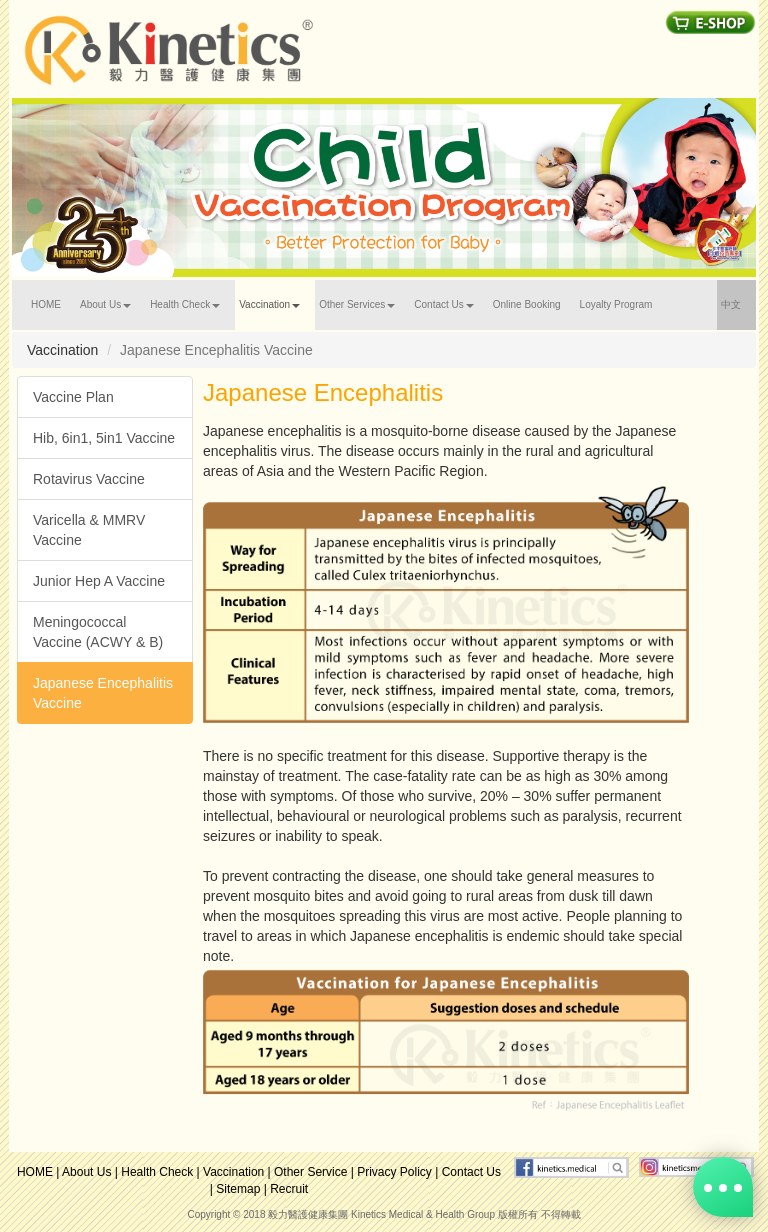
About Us (86, 1172)
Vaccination (233, 1172)
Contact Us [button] (443, 304)
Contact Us (471, 1172)
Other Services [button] (357, 304)
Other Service (310, 1172)
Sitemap (238, 1189)
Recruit (289, 1189)
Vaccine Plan (73, 397)
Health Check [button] (185, 304)
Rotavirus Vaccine (89, 479)
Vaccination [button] (269, 304)
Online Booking (527, 304)
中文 (738, 302)
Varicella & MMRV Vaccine (89, 530)
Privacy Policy (394, 1172)
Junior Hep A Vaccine (99, 581)
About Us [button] (105, 304)
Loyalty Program (616, 304)
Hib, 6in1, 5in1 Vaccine (104, 438)
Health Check (157, 1172)
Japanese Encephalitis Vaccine (103, 693)
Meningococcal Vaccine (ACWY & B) (98, 632)
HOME (53, 302)
